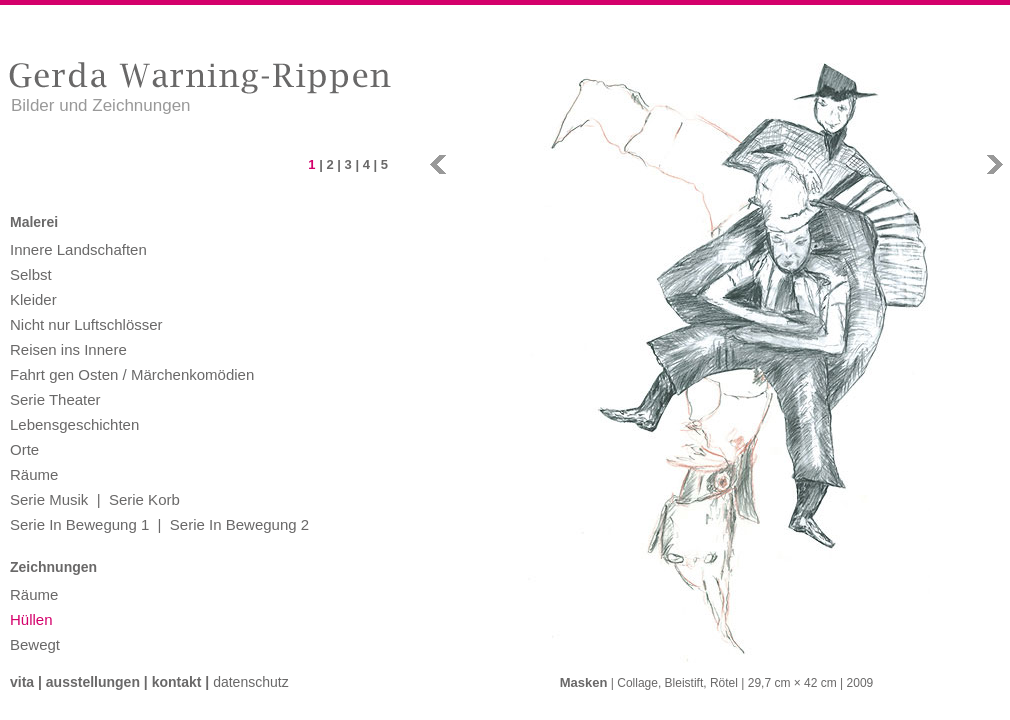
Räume (34, 474)
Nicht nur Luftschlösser (86, 324)
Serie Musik (49, 499)
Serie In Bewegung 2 (239, 524)
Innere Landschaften (78, 249)
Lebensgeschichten (74, 424)
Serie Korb (144, 499)
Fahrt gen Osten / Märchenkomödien (132, 374)
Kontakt (177, 682)
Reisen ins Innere (68, 349)
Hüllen (31, 619)
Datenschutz (251, 682)
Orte (24, 449)
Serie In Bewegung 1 (79, 524)
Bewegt (35, 644)
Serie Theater (55, 399)
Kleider (33, 299)
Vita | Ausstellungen (75, 682)
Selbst (31, 274)
